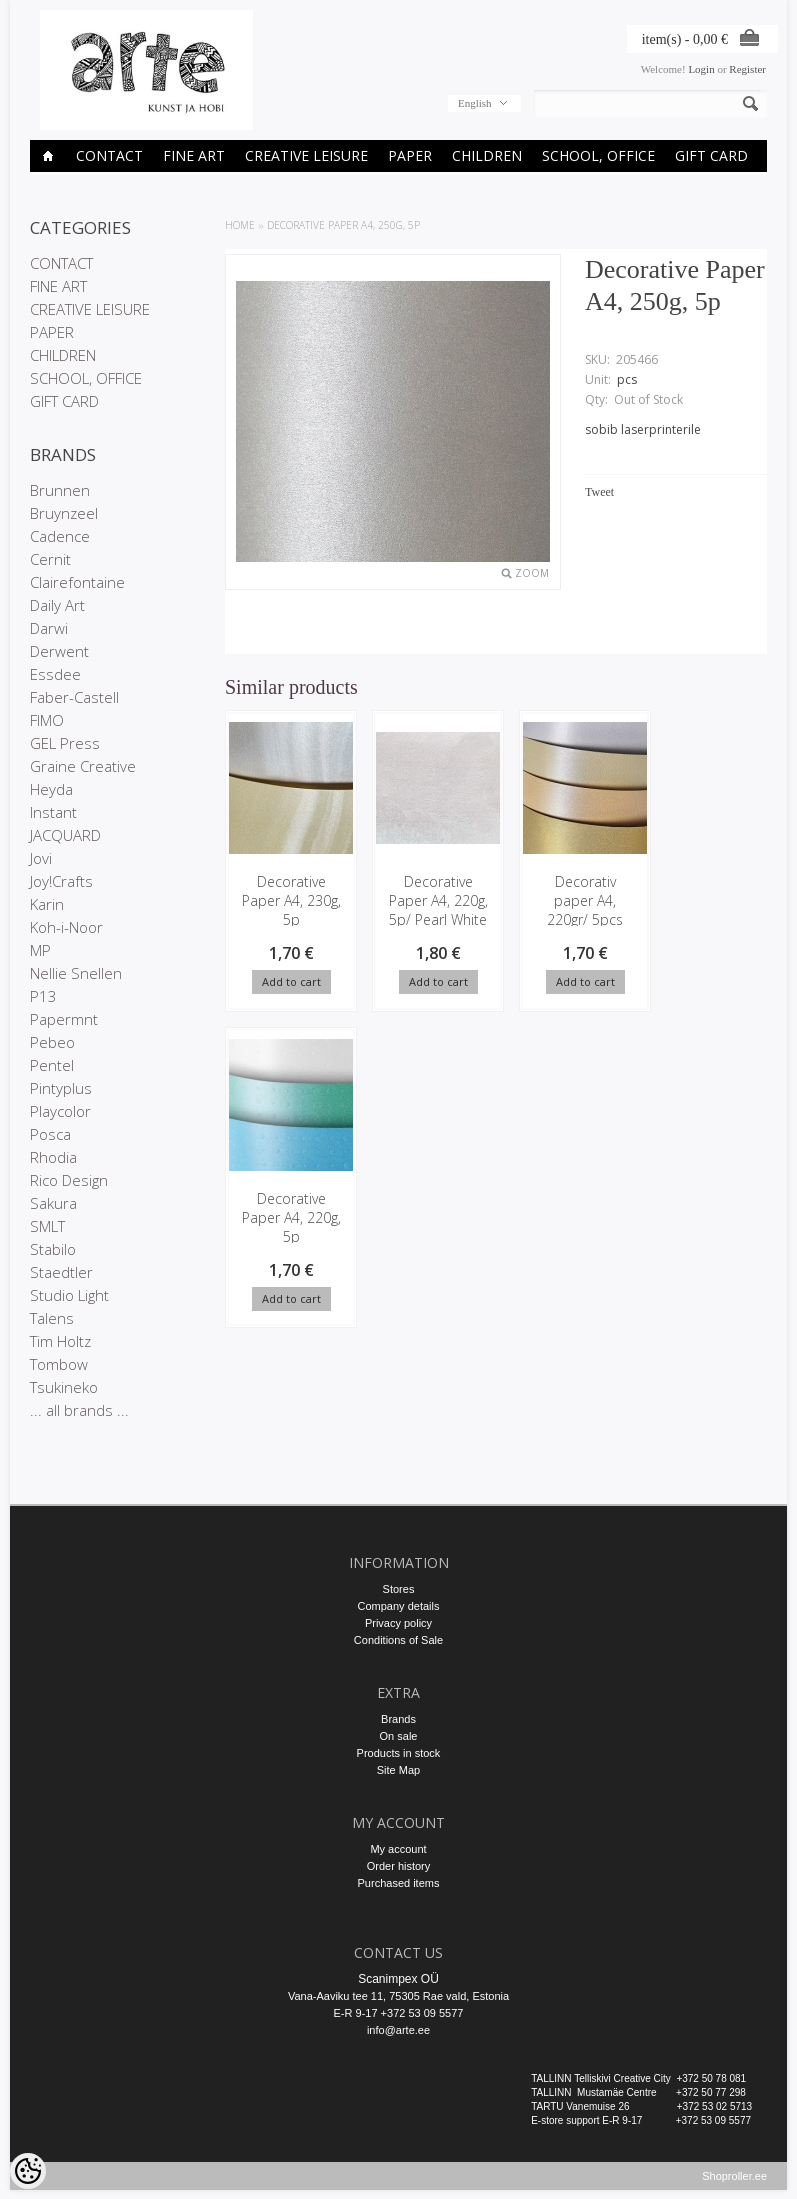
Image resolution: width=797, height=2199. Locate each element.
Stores (399, 1589)
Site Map (398, 1770)
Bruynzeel (64, 513)
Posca (50, 1134)
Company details (399, 1606)
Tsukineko (64, 1387)
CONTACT (109, 155)
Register (747, 69)
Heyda (51, 789)
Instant (53, 812)
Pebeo (52, 1042)
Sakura (53, 1203)
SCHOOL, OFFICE (598, 155)
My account (398, 1849)
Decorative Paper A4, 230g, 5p (288, 900)
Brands (398, 1719)
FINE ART (194, 155)
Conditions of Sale (398, 1640)
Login (701, 69)
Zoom (532, 573)
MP (40, 950)
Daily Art (57, 605)
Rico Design (69, 1180)
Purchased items (399, 1883)
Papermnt (64, 1019)
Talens (52, 1318)
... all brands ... (79, 1410)
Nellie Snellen (76, 973)
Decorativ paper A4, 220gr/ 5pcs (573, 900)
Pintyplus (61, 1088)
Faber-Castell (74, 697)
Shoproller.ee (734, 2185)
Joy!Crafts (61, 881)
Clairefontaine (77, 582)
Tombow (59, 1364)
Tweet (599, 492)
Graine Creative (83, 766)
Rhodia (53, 1157)
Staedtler (61, 1272)
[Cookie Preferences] (28, 2171)
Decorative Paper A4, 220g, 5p (715, 900)
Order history (399, 1866)
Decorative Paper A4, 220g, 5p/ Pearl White (431, 910)
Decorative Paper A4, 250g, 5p (343, 225)
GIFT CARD (711, 155)
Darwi (49, 628)
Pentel (52, 1065)
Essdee (55, 674)
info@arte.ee (398, 2030)
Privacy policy (398, 1623)
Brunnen (60, 490)
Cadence (60, 536)
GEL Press (65, 743)
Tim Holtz (60, 1341)
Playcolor (60, 1111)
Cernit (50, 559)
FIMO (47, 720)
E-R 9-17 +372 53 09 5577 (399, 2013)
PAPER (410, 155)
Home (240, 225)
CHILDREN (487, 155)
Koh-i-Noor (66, 927)
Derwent (59, 651)
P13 (43, 996)
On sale (399, 1736)
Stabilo (53, 1249)
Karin (47, 904)
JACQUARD (65, 835)
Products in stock (399, 1753)
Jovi (41, 858)
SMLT (47, 1226)
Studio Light (69, 1295)
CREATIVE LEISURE (306, 155)
